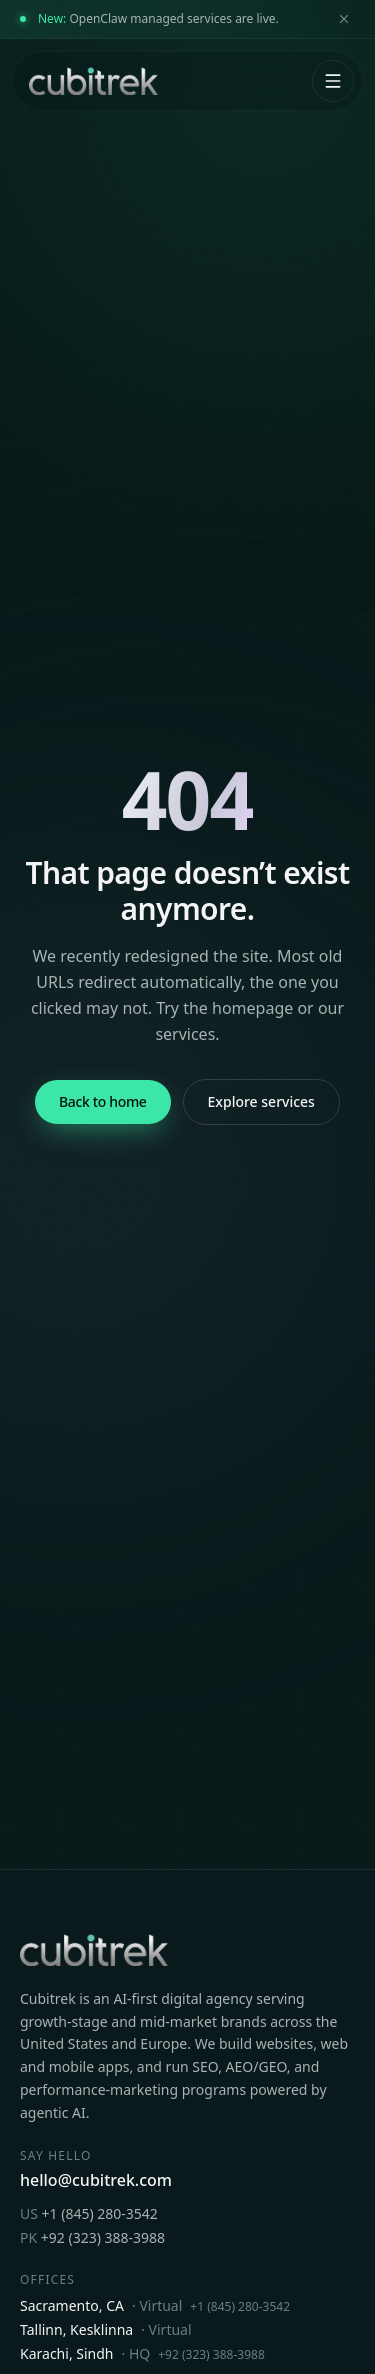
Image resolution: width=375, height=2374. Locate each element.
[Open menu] (333, 81)
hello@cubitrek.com (96, 2180)
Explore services (261, 1101)
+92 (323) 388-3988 (92, 2237)
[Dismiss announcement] (344, 19)
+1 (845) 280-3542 (89, 2213)
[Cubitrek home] (91, 81)
